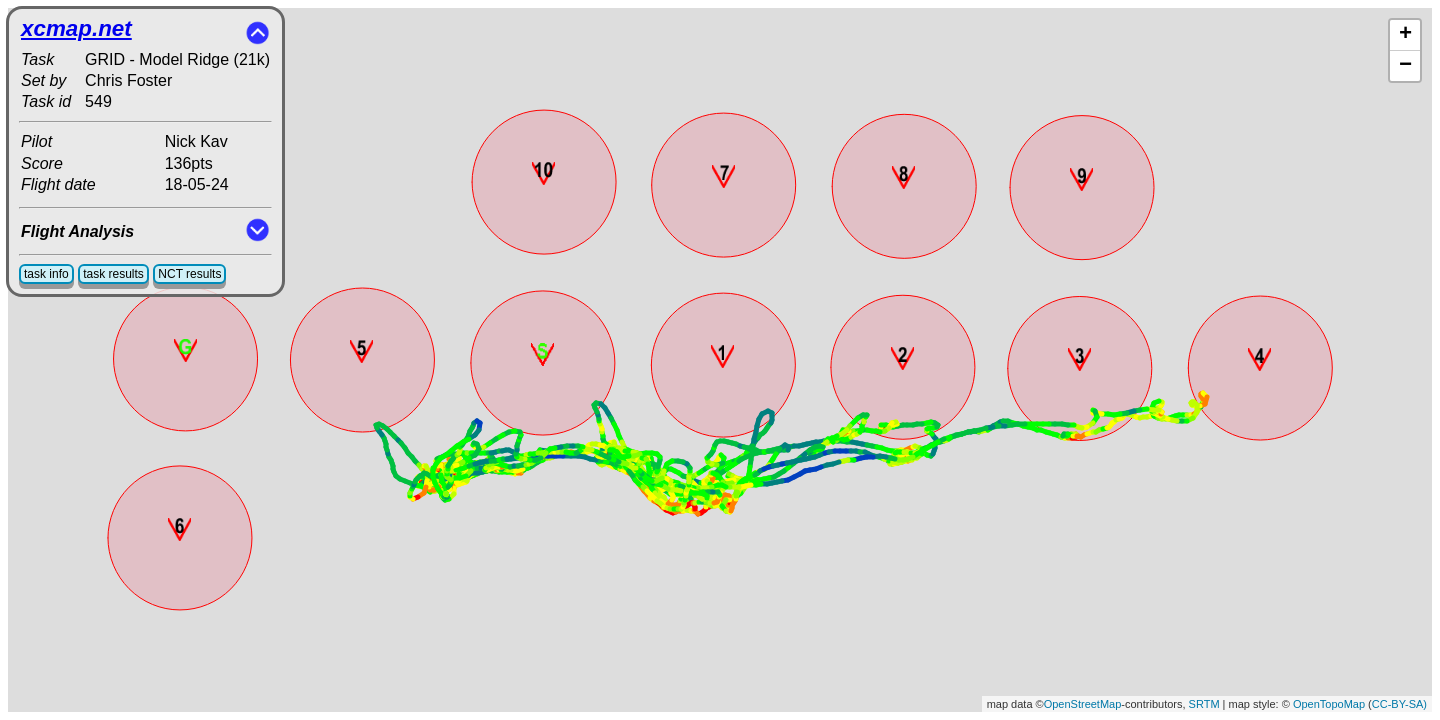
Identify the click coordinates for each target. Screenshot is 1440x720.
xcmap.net (76, 28)
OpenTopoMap (1329, 704)
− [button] (1405, 66)
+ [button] (1405, 35)
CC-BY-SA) (1399, 704)
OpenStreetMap (1083, 704)
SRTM (1204, 704)
